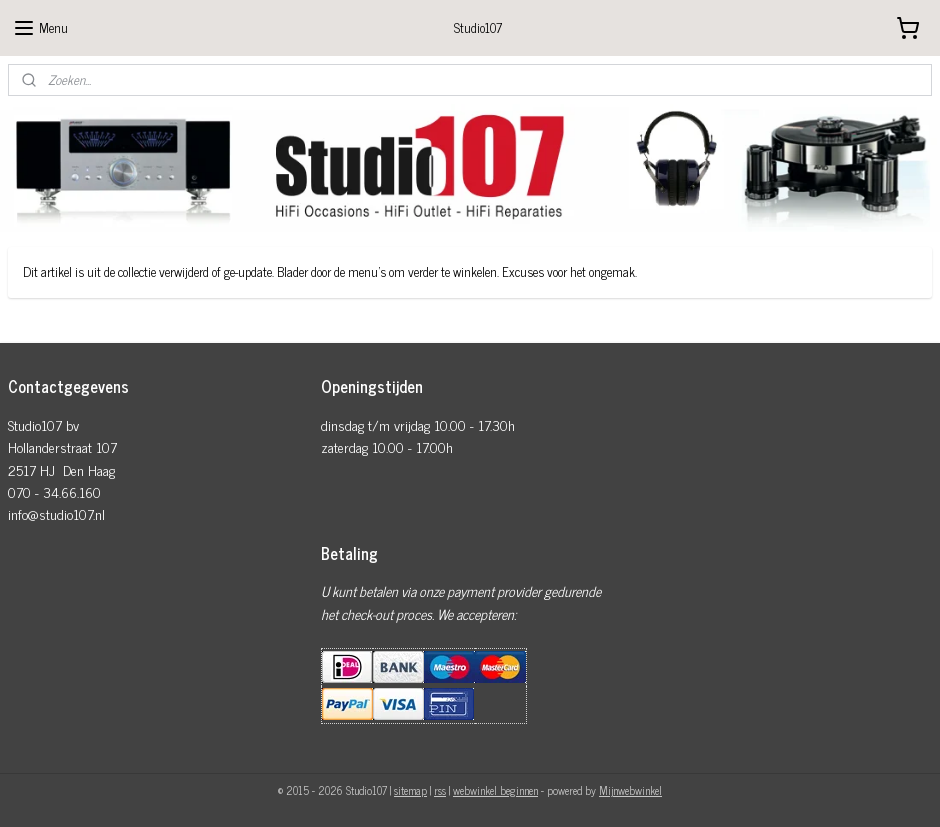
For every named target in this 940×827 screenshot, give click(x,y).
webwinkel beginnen (495, 790)
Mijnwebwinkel (630, 790)
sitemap (410, 790)
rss (440, 790)
